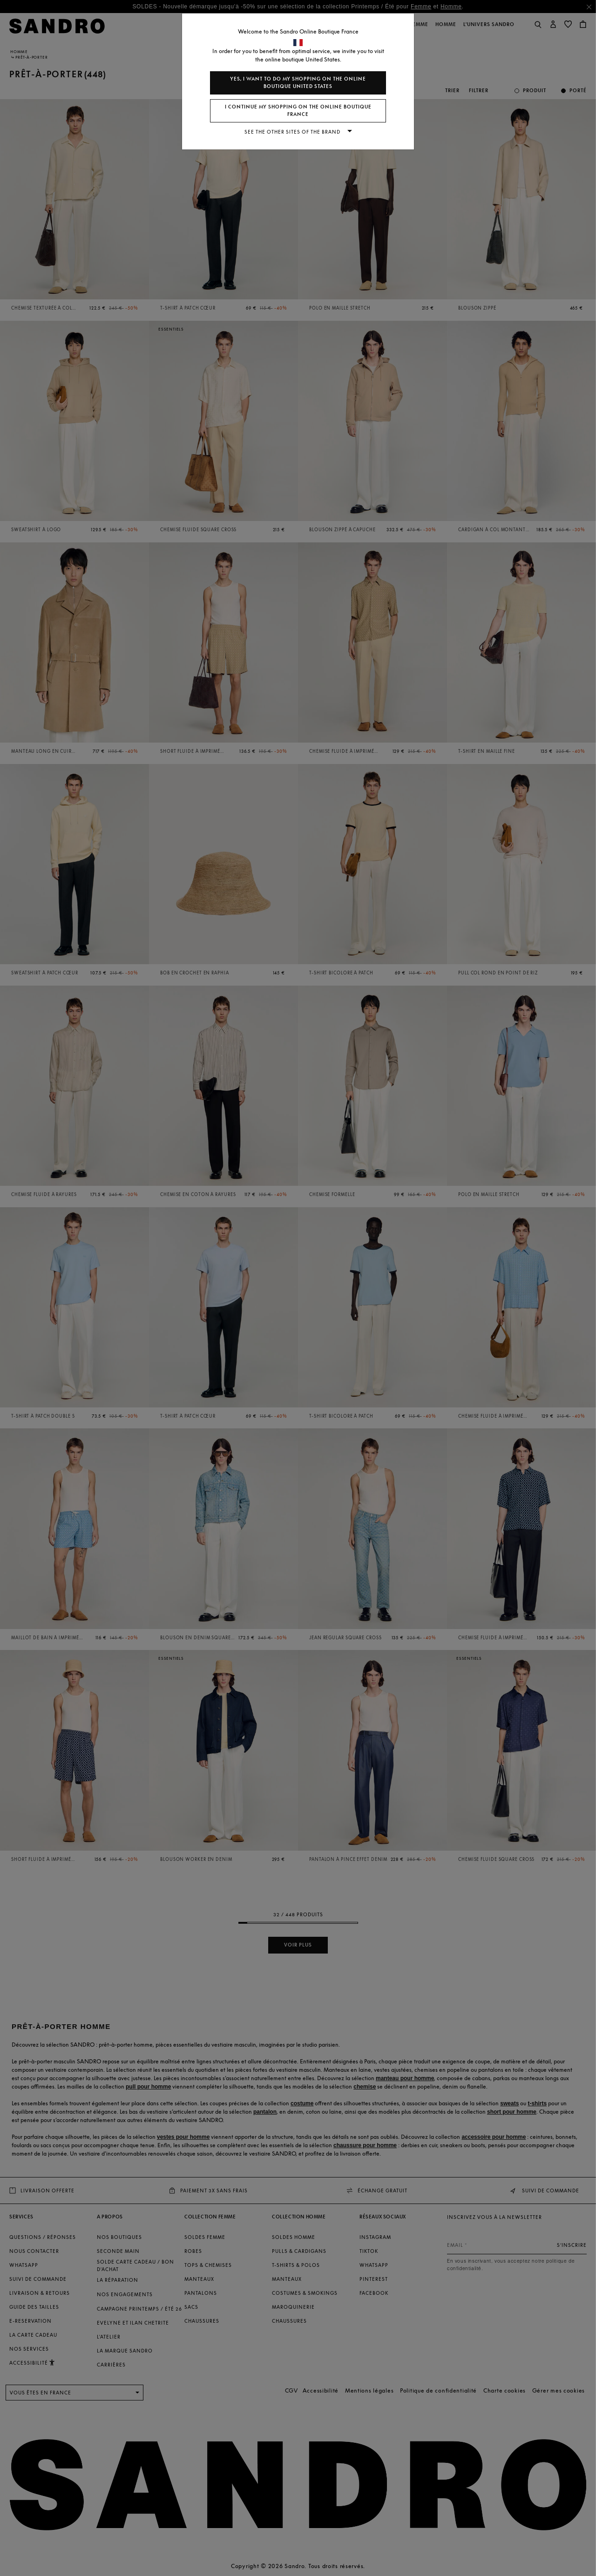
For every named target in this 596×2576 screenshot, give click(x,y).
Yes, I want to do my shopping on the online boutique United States (298, 82)
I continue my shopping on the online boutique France (298, 110)
